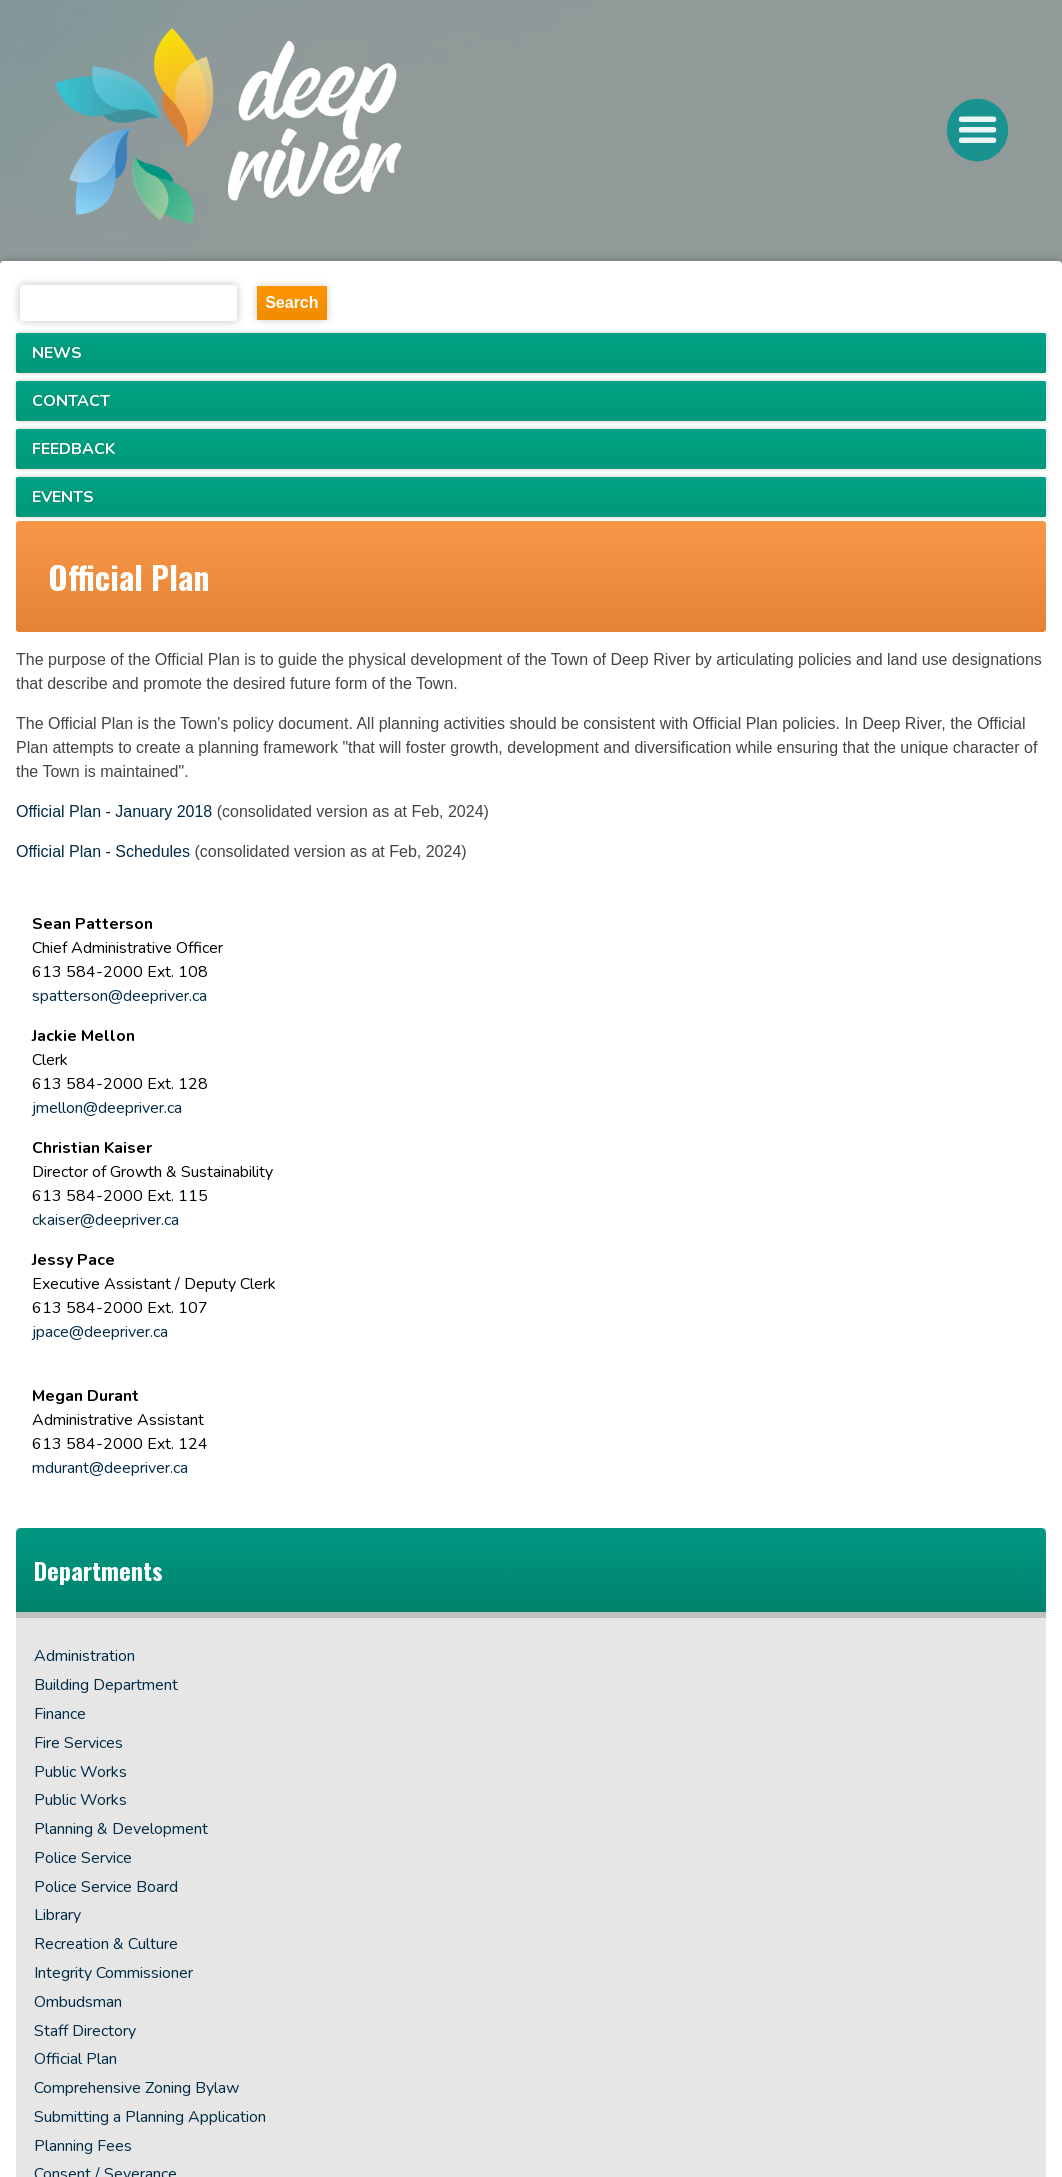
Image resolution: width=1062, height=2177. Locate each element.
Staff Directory (85, 2031)
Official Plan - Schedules (103, 851)
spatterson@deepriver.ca (119, 996)
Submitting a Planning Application (150, 2117)
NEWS (57, 353)
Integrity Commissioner (113, 1973)
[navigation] (303, 131)
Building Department (106, 1685)
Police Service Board (106, 1887)
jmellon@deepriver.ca (107, 1108)
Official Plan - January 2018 (114, 811)
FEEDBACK (73, 449)
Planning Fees (83, 2146)
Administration (84, 1656)
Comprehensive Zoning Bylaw (136, 2088)
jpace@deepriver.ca (100, 1332)
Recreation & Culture (106, 1944)
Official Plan (75, 2059)
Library (57, 1915)
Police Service (83, 1858)
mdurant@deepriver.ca (110, 1468)
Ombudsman (78, 2002)
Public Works (80, 1772)
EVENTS (63, 497)
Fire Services (78, 1743)
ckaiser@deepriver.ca (105, 1220)
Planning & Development (121, 1829)
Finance (60, 1714)
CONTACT (71, 401)
